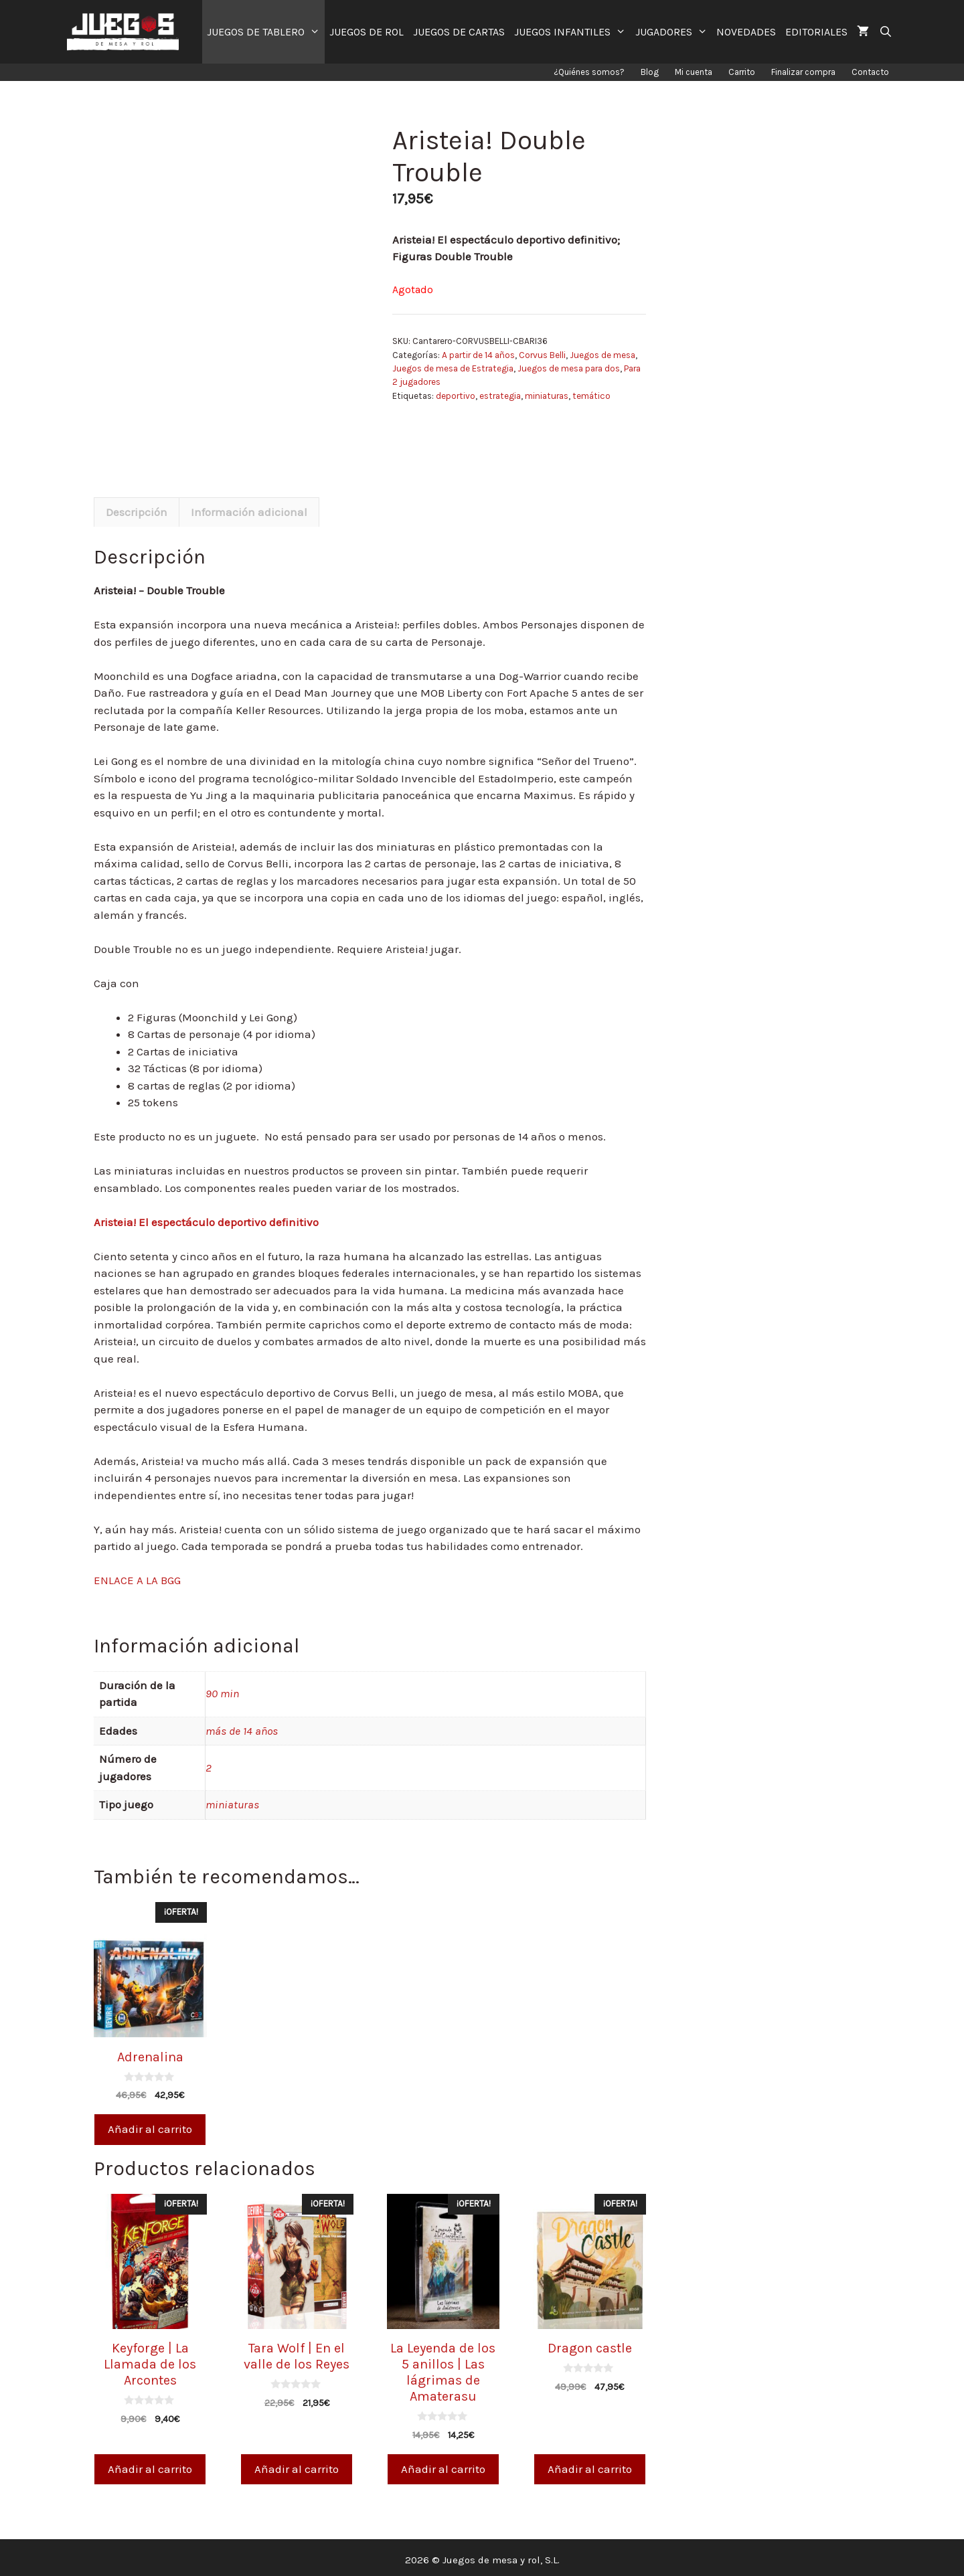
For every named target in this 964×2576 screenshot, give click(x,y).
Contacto (870, 72)
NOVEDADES (746, 31)
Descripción (136, 506)
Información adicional (249, 506)
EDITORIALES (816, 31)
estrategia (500, 396)
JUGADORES (673, 32)
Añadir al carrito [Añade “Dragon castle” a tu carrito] (590, 2463)
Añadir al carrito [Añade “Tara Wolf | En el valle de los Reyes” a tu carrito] (296, 2463)
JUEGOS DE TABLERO (266, 32)
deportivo (455, 396)
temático (591, 396)
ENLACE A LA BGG (137, 1575)
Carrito (741, 72)
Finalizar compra (803, 72)
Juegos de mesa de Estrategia (452, 368)
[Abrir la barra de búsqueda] (885, 32)
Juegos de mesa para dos (568, 368)
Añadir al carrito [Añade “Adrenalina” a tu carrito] (150, 2124)
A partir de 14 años (478, 355)
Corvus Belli (542, 355)
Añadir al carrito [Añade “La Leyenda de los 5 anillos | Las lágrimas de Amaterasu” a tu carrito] (443, 2463)
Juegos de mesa (602, 355)
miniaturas (546, 396)
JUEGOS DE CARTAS (459, 31)
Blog (650, 72)
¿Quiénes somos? (589, 72)
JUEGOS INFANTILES (572, 32)
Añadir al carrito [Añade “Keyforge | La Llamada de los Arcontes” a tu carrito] (150, 2463)
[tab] (136, 507)
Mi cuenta (693, 72)
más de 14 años (242, 1725)
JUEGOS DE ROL (366, 31)
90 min (222, 1688)
